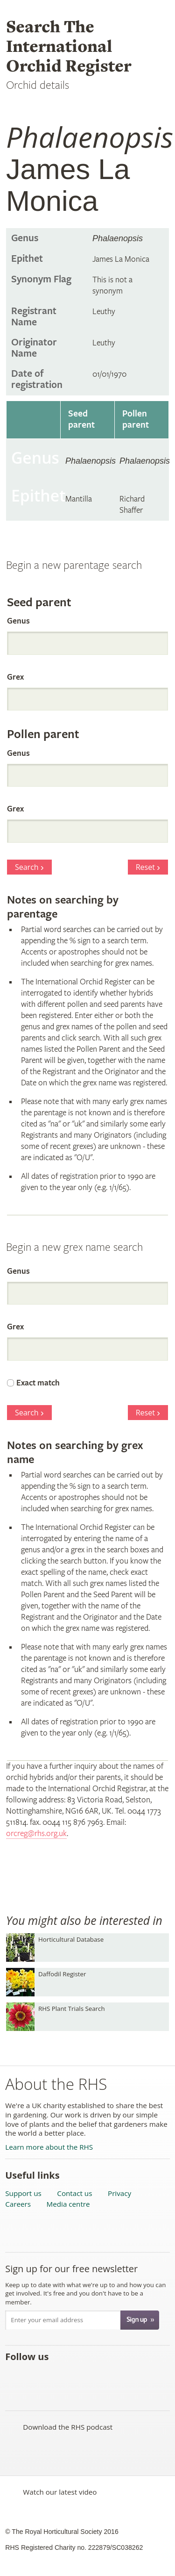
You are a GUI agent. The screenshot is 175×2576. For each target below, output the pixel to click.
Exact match (38, 1383)
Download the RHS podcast (67, 2427)
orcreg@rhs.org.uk (36, 1833)
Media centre (68, 2204)
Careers (18, 2204)
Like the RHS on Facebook (13, 2377)
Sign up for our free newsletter (71, 2268)
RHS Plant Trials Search (71, 2008)
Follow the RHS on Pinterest (75, 2377)
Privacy (119, 2193)
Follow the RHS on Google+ (96, 2377)
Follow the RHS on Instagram (116, 2377)
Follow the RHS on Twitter (34, 2377)
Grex (15, 677)
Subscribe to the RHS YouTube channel (54, 2377)
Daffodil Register (62, 1974)
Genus (18, 621)
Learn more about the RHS (49, 2147)
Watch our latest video (60, 2492)
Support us (23, 2193)
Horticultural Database (71, 1939)
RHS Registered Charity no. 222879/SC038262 (74, 2547)
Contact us (74, 2193)
